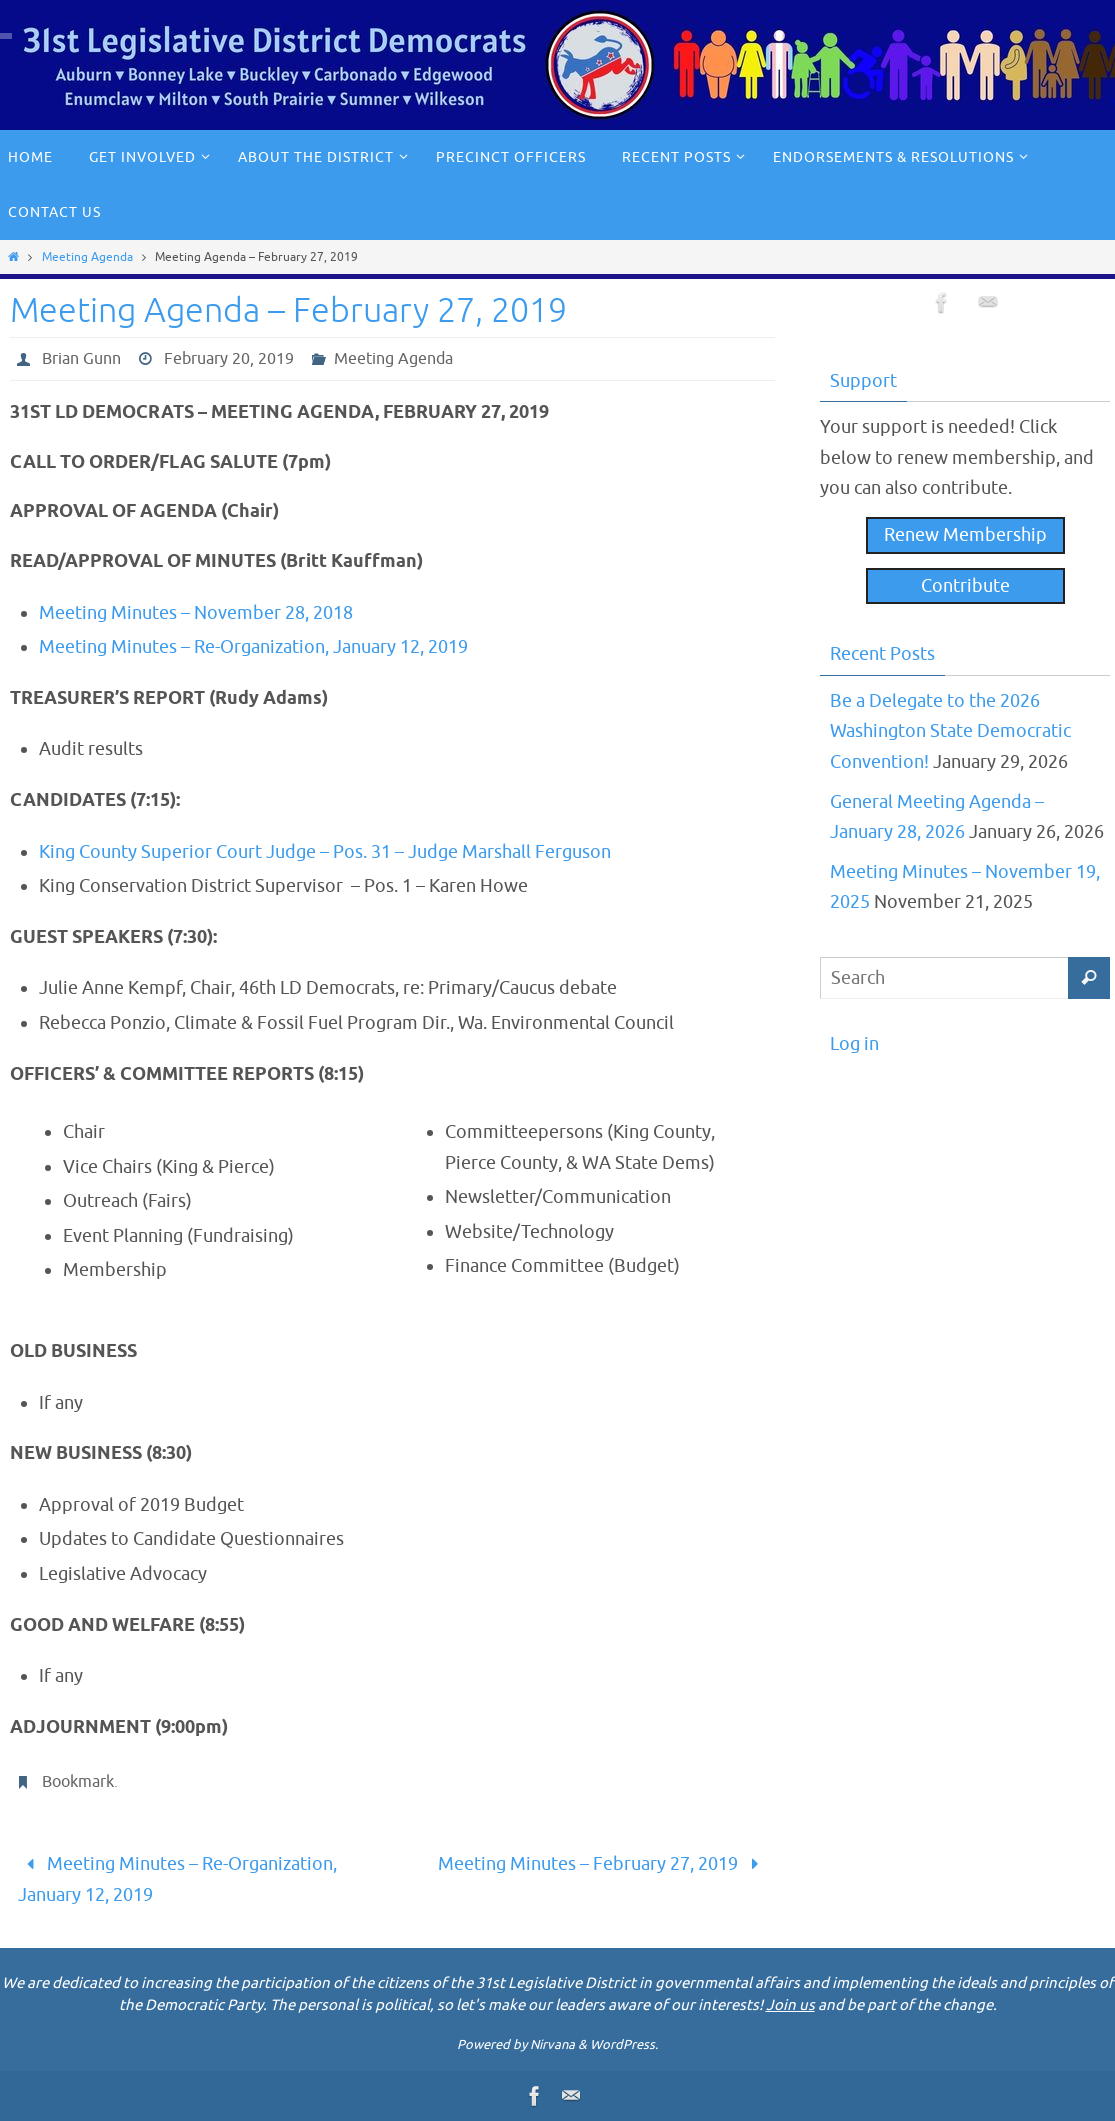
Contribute (965, 586)
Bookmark (78, 1782)
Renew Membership (965, 535)
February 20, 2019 (229, 359)
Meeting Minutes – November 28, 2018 (196, 613)
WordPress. (624, 2044)
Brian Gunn (81, 359)
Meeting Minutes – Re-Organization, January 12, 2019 (253, 647)
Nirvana (552, 2044)
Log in (854, 1044)
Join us (790, 2005)
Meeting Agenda (87, 257)
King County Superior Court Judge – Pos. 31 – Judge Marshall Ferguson (325, 852)
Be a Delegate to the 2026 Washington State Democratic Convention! (950, 731)
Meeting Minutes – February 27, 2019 (602, 1864)
